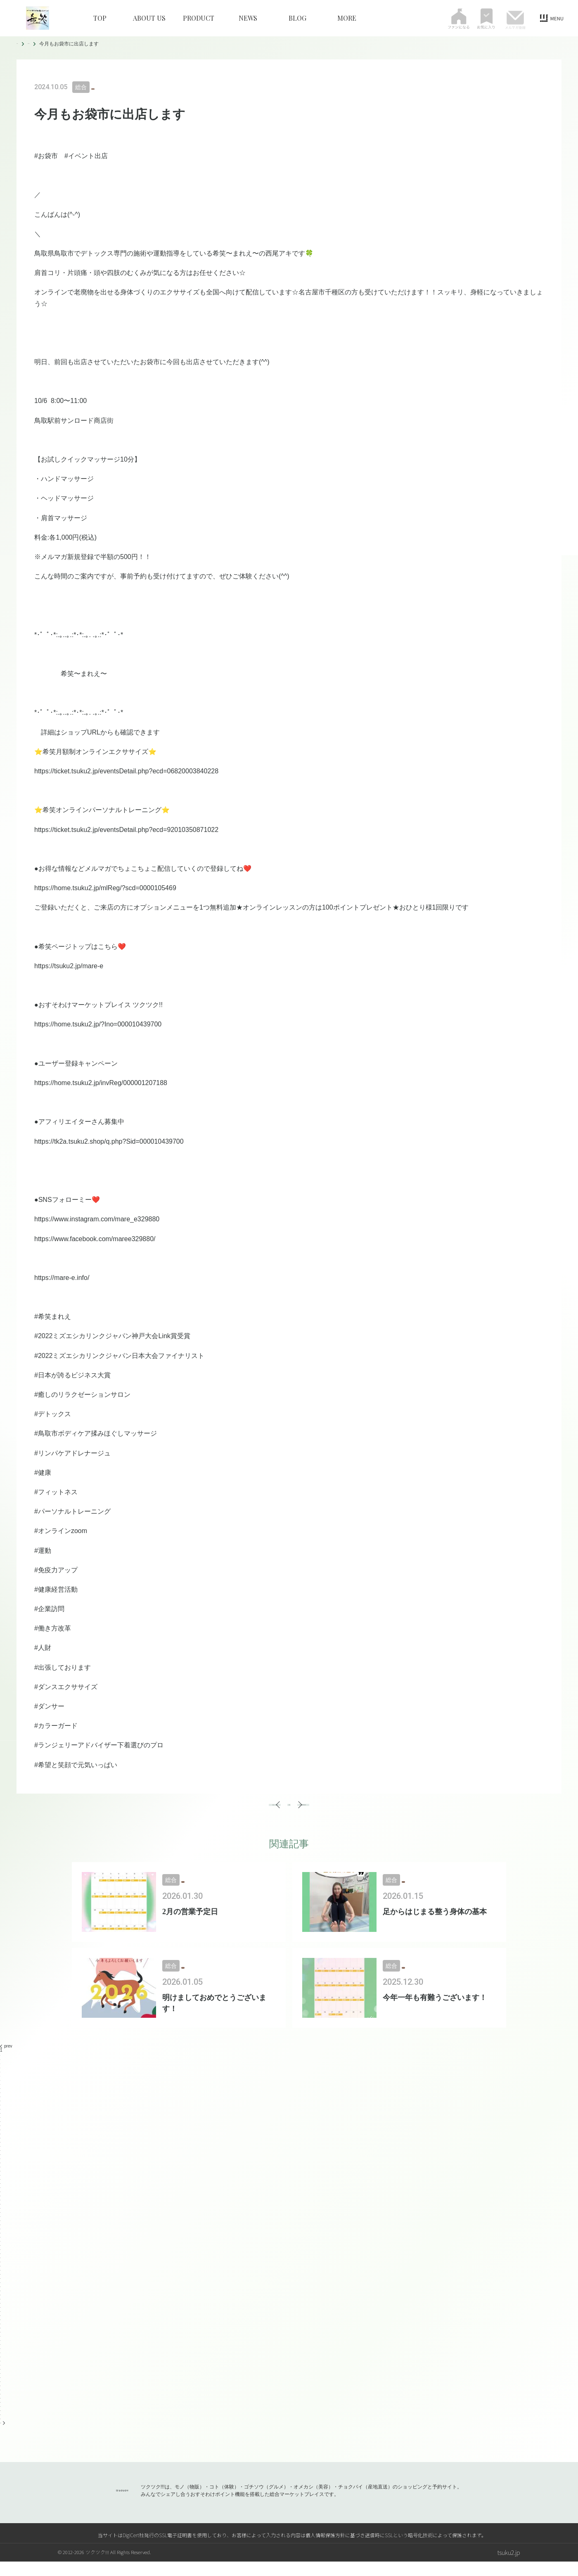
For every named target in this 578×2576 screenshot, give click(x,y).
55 (2, 2288)
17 (2, 2131)
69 (2, 2346)
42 (2, 2234)
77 (2, 2379)
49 (2, 2263)
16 (2, 2127)
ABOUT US (149, 18)
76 (2, 2375)
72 (2, 2358)
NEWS (248, 18)
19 (2, 2140)
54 (2, 2284)
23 (2, 2156)
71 (2, 2354)
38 (2, 2218)
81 (2, 2396)
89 (2, 2429)
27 (2, 2173)
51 (2, 2272)
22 (2, 2152)
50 (2, 2268)
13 (2, 2115)
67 (2, 2338)
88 (2, 2424)
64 (2, 2325)
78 (2, 2383)
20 (2, 2144)
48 (2, 2259)
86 (2, 2416)
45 (2, 2247)
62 (2, 2317)
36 (2, 2210)
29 (2, 2181)
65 (2, 2329)
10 (2, 2102)
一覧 (289, 1812)
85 (2, 2412)
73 (2, 2362)
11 (2, 2106)
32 (2, 2193)
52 (2, 2276)
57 (2, 2296)
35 (2, 2206)
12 (2, 2111)
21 (2, 2148)
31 (2, 2189)
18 (2, 2135)
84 (2, 2408)
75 (2, 2371)
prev (6, 2061)
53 (2, 2280)
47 (2, 2255)
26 (2, 2168)
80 (2, 2391)
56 (2, 2292)
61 (2, 2313)
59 (2, 2305)
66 (2, 2334)
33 (2, 2197)
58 (2, 2301)
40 (2, 2226)
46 (2, 2251)
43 (2, 2239)
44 (2, 2243)
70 (2, 2350)
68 (2, 2342)
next (6, 2437)
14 (2, 2119)
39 (2, 2222)
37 (2, 2214)
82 (2, 2400)
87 (2, 2420)
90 (2, 2433)
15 (2, 2123)
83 (2, 2404)
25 (2, 2164)
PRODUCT (198, 18)
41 (2, 2230)
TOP (100, 18)
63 (2, 2321)
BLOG (297, 18)
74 (2, 2367)
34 (2, 2201)
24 (2, 2160)
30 (2, 2185)
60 (2, 2309)
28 (2, 2177)
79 (2, 2387)
